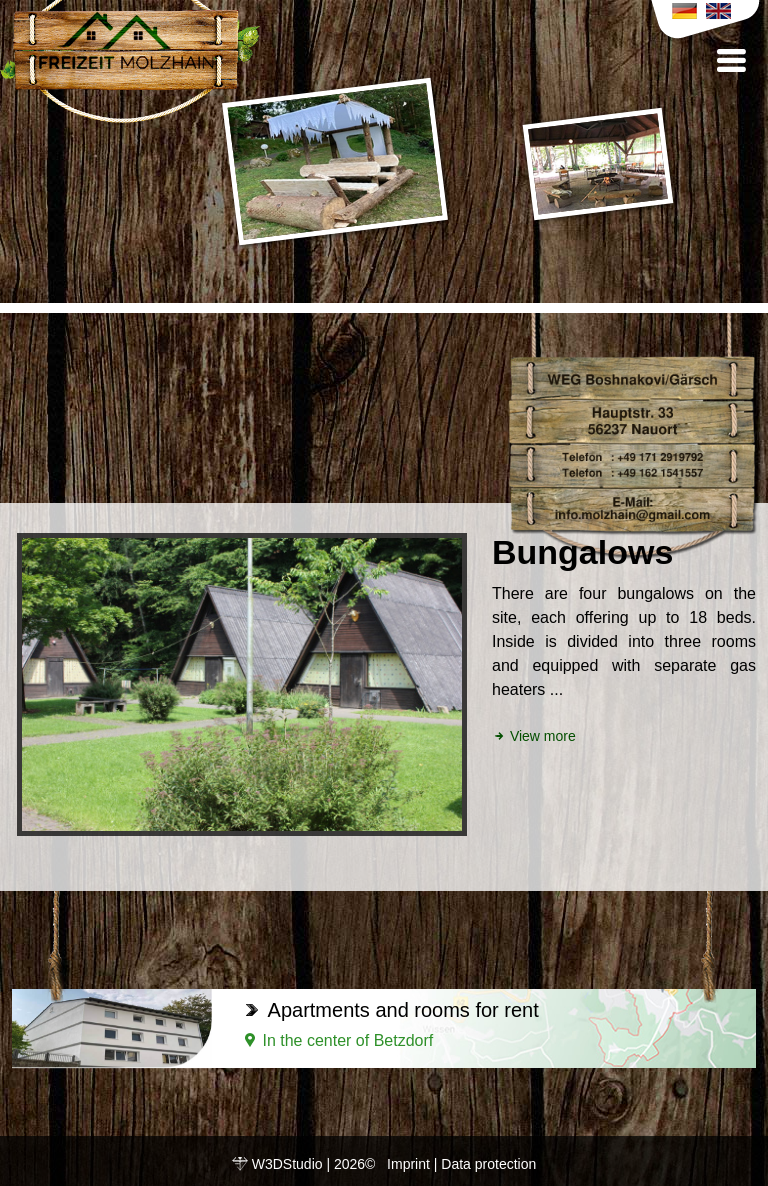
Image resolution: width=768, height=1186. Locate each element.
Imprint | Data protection (461, 1164)
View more (534, 736)
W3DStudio (287, 1164)
